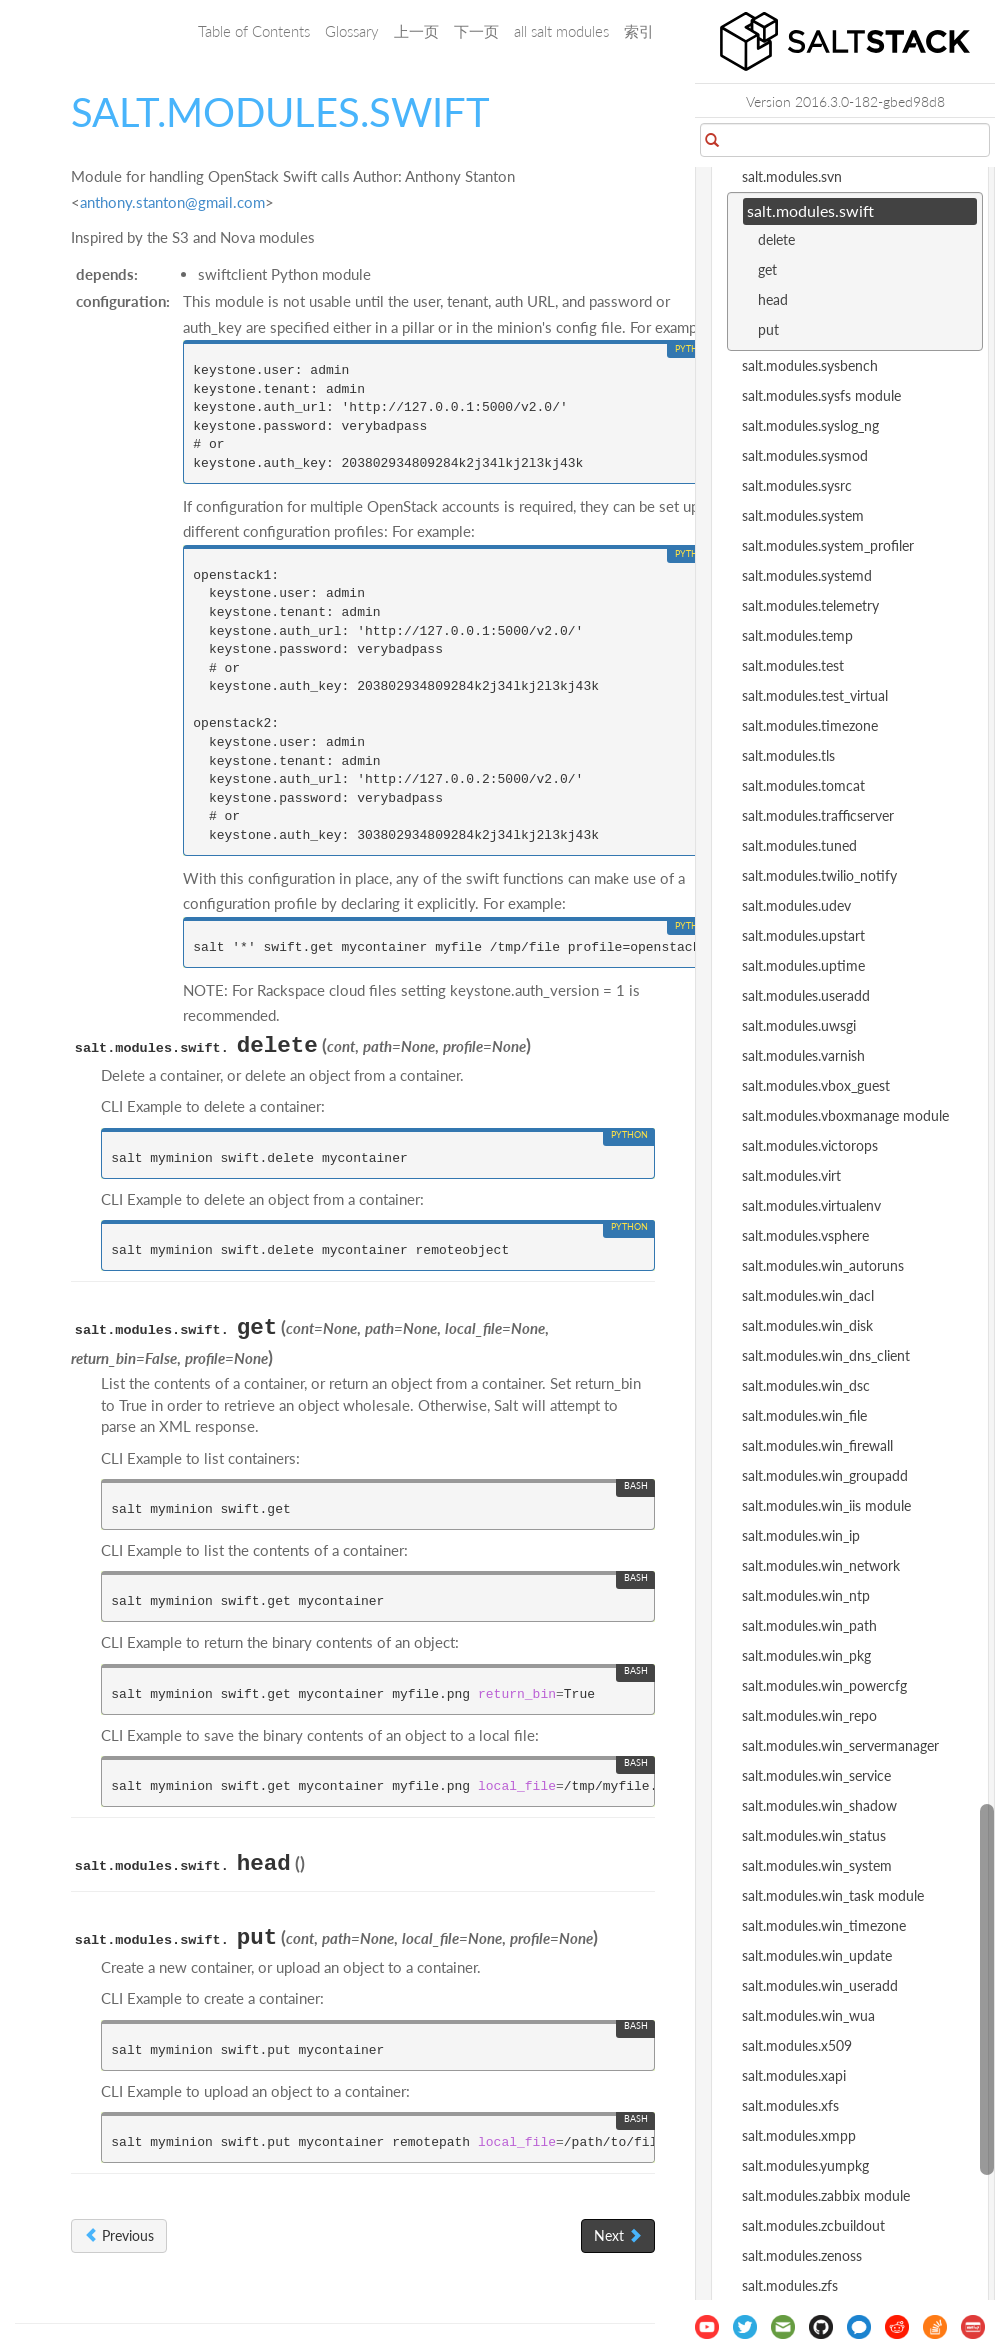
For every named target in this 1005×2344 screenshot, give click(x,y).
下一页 (476, 31)
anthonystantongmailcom (172, 202)
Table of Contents (254, 31)
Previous (119, 2235)
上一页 (416, 31)
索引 (639, 31)
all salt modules (561, 31)
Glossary (352, 31)
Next (618, 2235)
